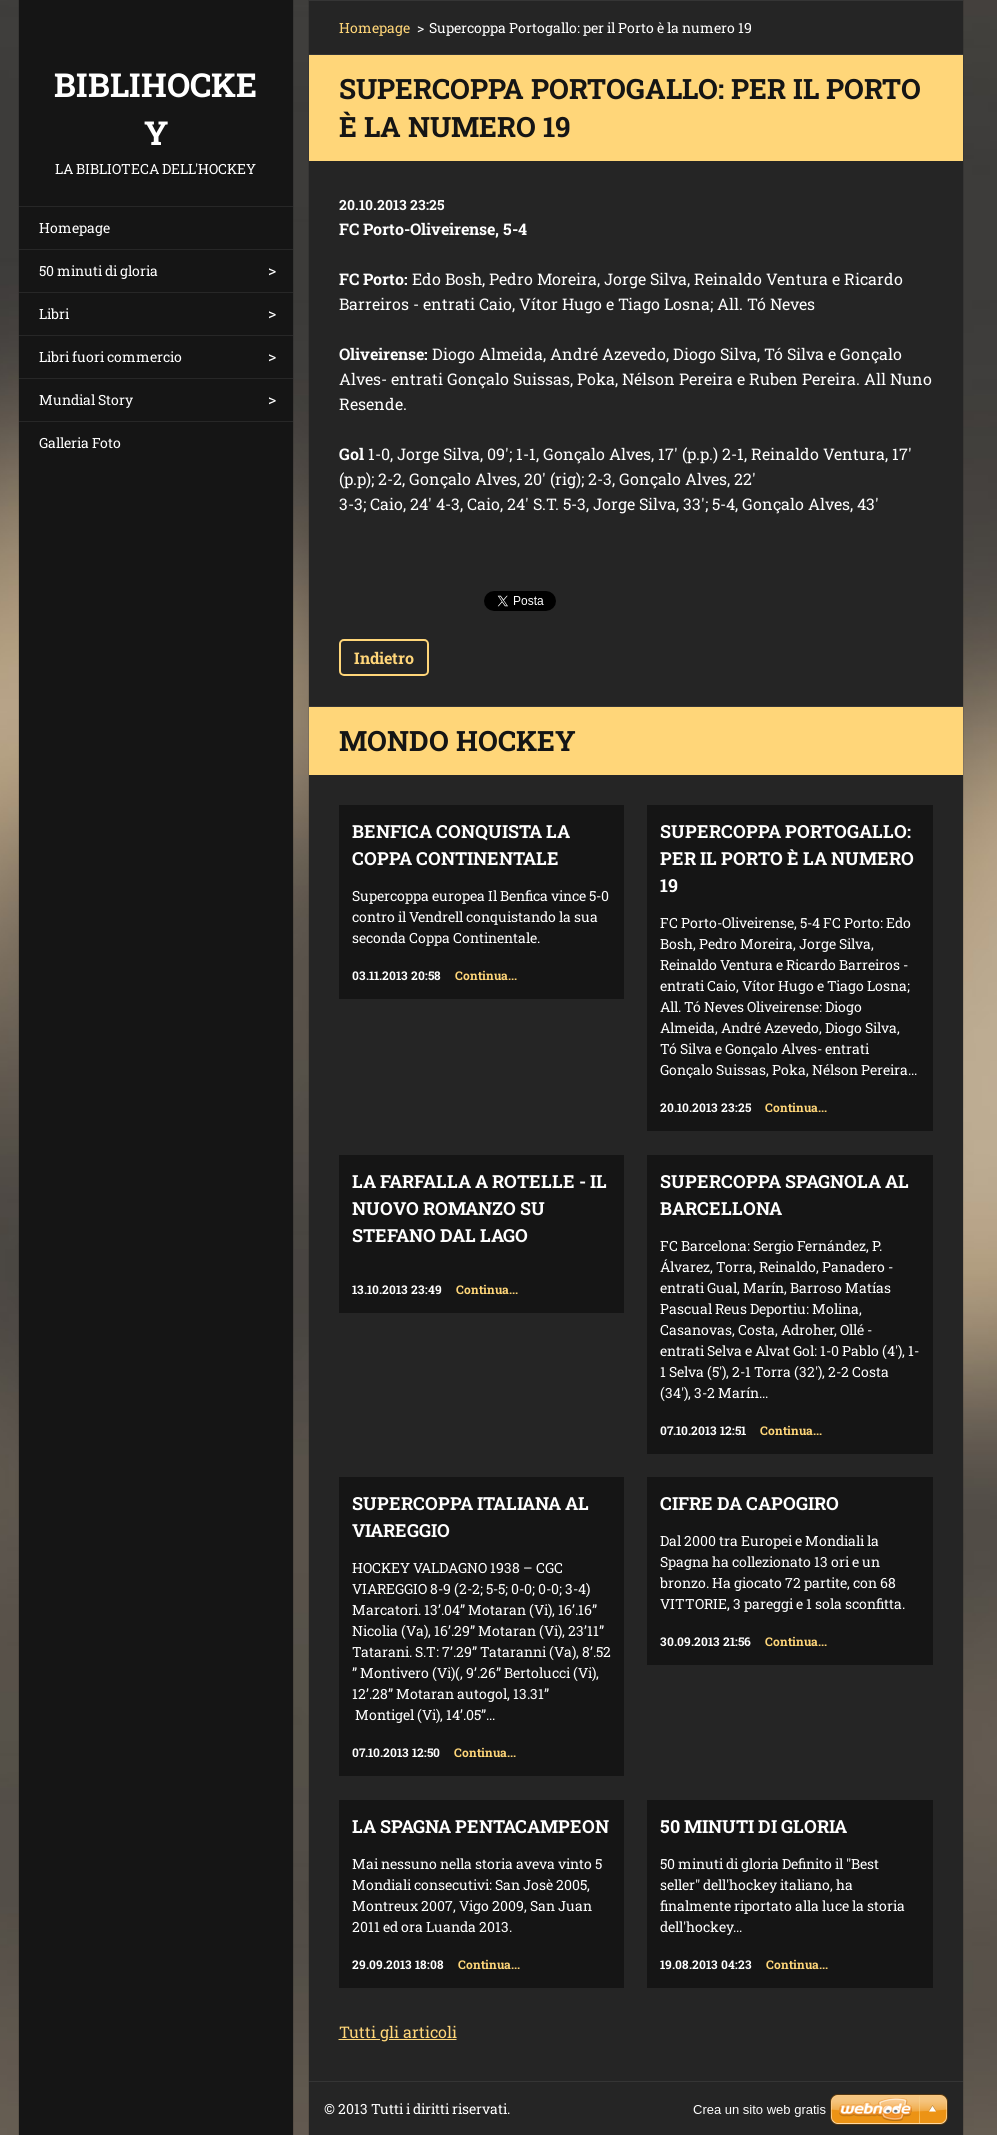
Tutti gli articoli (398, 2031)
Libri (54, 313)
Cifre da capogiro (749, 1503)
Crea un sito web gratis (759, 2109)
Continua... (486, 975)
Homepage (74, 227)
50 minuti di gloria (98, 270)
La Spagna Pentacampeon (480, 1826)
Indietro (384, 657)
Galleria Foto (80, 442)
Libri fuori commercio (110, 356)
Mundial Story (86, 399)
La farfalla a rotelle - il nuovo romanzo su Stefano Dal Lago (479, 1208)
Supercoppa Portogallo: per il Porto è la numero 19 (787, 858)
